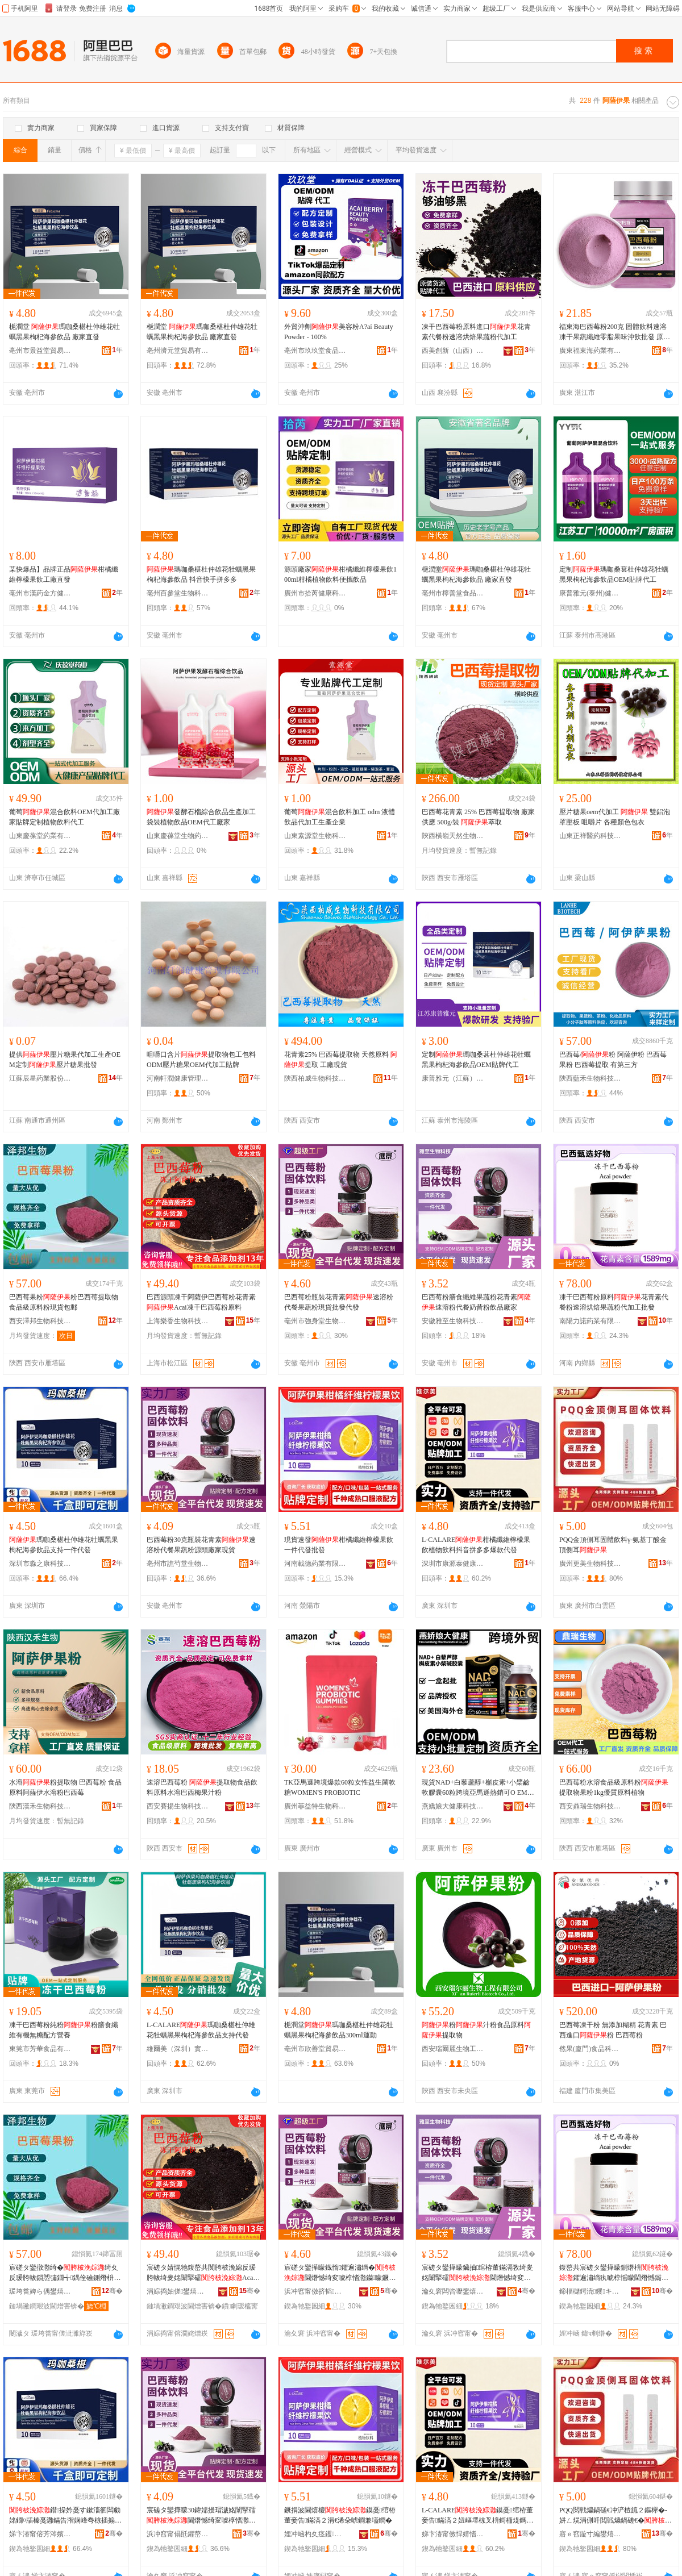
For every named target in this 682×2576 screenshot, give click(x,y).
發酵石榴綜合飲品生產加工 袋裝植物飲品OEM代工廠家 (201, 817)
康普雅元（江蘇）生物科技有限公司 (453, 1078)
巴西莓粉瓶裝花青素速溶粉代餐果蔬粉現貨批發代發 (338, 1302)
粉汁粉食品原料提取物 (476, 2030)
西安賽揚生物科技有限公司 (178, 1806)
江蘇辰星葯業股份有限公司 (40, 1078)
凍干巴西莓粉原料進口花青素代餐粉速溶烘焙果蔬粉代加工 (476, 332)
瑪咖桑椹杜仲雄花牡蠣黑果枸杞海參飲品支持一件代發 (63, 1545)
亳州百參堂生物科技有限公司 (178, 593)
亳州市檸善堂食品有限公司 (453, 593)
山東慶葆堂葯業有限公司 (40, 836)
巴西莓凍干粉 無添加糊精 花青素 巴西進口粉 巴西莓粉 (613, 2030)
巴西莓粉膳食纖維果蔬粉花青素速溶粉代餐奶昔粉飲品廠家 (476, 1302)
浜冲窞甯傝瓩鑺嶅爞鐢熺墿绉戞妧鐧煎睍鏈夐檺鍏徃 (178, 2534)
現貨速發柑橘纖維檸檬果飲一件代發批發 (338, 1545)
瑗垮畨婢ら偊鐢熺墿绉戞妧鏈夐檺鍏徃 (40, 2291)
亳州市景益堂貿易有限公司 (40, 351)
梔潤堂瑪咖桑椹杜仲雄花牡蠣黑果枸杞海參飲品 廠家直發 (476, 574)
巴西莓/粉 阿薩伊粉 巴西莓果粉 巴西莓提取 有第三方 (613, 1060)
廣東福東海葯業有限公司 (590, 351)
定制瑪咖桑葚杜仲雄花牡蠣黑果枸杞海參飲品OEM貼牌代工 (613, 574)
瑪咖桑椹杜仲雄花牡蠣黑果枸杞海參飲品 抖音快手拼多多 (201, 574)
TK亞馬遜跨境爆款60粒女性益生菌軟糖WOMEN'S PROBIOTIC (340, 1787)
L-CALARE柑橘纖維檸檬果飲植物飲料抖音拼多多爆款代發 (476, 1545)
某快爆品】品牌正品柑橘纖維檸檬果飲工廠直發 (63, 574)
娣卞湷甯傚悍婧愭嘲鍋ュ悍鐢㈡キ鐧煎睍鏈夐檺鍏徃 (453, 2534)
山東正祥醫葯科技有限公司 (590, 836)
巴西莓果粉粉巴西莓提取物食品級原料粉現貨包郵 (63, 1302)
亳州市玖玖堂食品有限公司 (315, 351)
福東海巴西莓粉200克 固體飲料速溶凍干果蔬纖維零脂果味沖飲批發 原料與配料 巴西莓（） (614, 332)
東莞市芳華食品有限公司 (40, 2049)
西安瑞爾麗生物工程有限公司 (453, 2049)
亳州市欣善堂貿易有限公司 (315, 2049)
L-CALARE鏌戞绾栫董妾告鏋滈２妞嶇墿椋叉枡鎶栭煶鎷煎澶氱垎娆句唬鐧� (477, 2515)
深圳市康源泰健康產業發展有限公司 (453, 1564)
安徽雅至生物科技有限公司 (453, 1321)
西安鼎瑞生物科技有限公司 (590, 1806)
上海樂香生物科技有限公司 (178, 1321)
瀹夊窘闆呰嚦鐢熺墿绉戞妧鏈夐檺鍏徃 (453, 2291)
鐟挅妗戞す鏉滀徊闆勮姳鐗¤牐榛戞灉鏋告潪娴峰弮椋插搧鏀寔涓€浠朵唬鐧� (65, 2515)
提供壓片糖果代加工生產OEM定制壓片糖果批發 (64, 1060)
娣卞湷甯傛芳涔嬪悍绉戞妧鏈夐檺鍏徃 (40, 2534)
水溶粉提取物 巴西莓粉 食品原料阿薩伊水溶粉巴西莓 (65, 1787)
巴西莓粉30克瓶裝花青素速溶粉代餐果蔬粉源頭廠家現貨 (201, 1545)
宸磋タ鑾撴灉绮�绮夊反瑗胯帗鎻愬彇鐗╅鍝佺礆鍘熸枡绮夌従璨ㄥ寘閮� (64, 2273)
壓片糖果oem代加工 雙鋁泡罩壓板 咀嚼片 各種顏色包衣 (614, 817)
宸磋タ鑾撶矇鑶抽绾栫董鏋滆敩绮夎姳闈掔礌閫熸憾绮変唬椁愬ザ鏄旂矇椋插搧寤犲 (477, 2273)
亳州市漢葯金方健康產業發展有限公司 (40, 593)
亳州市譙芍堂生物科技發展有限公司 (178, 1564)
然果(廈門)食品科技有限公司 (590, 2049)
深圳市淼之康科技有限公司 (40, 1564)
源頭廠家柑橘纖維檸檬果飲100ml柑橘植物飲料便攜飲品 (340, 574)
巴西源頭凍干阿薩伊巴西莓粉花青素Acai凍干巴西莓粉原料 (201, 1302)
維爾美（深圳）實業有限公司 (178, 2049)
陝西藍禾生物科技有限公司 (590, 1078)
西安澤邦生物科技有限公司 (40, 1321)
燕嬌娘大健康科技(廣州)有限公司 (453, 1806)
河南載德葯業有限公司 (315, 1564)
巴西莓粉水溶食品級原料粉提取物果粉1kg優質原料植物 (613, 1787)
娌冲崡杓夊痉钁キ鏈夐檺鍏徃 (315, 2534)
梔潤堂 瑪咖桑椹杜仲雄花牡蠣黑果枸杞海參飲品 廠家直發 (64, 332)
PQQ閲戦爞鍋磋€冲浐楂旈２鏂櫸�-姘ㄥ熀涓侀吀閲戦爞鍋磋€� (615, 2515)
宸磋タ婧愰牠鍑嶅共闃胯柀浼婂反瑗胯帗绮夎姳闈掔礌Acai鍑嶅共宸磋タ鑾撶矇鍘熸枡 (201, 2273)
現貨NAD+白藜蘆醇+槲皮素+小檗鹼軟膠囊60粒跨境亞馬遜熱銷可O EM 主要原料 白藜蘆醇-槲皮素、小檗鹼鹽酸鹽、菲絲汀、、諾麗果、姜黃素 (478, 1788)
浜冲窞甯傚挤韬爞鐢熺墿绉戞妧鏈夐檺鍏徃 (315, 2291)
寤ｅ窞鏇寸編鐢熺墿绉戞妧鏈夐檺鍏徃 (590, 2534)
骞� (112, 2291)
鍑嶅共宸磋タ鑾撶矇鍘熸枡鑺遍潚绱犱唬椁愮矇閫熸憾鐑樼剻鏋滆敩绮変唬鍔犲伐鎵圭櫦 (613, 2273)
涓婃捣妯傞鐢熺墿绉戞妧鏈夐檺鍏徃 (178, 2291)
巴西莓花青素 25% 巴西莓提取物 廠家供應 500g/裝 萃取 (478, 817)
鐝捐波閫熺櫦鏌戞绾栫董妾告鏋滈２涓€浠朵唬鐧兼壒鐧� (340, 2515)
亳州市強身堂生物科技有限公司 (315, 1321)
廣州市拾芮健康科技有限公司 (315, 593)
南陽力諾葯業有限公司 (590, 1321)
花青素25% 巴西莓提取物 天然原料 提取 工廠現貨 (340, 1060)
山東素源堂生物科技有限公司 (315, 836)
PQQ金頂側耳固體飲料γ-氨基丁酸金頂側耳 (613, 1545)
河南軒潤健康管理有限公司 (178, 1078)
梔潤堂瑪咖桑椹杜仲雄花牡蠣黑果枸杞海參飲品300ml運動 (338, 2030)
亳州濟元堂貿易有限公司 (178, 351)
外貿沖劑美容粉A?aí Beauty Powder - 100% (338, 332)
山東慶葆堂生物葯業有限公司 (178, 836)
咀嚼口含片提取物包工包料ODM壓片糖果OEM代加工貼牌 (201, 1060)
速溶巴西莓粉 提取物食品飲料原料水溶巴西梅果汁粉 (202, 1787)
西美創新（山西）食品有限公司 (453, 351)
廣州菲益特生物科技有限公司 (315, 1806)
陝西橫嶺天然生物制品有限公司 (453, 836)
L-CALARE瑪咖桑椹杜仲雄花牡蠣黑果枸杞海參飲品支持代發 (201, 2030)
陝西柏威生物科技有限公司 (315, 1078)
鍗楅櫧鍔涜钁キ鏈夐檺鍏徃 (590, 2291)
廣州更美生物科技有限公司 (590, 1564)
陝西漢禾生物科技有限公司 (40, 1806)
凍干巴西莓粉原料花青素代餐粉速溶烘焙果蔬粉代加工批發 (613, 1302)
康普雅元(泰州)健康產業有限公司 (590, 593)
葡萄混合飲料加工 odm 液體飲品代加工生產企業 (339, 817)
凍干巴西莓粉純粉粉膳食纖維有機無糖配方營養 (63, 2030)
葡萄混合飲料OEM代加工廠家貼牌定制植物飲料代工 (64, 817)
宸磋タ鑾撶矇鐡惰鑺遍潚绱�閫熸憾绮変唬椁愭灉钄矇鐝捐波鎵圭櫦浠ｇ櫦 (340, 2273)
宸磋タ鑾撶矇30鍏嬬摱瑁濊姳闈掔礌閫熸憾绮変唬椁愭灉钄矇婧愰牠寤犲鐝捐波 (202, 2515)
